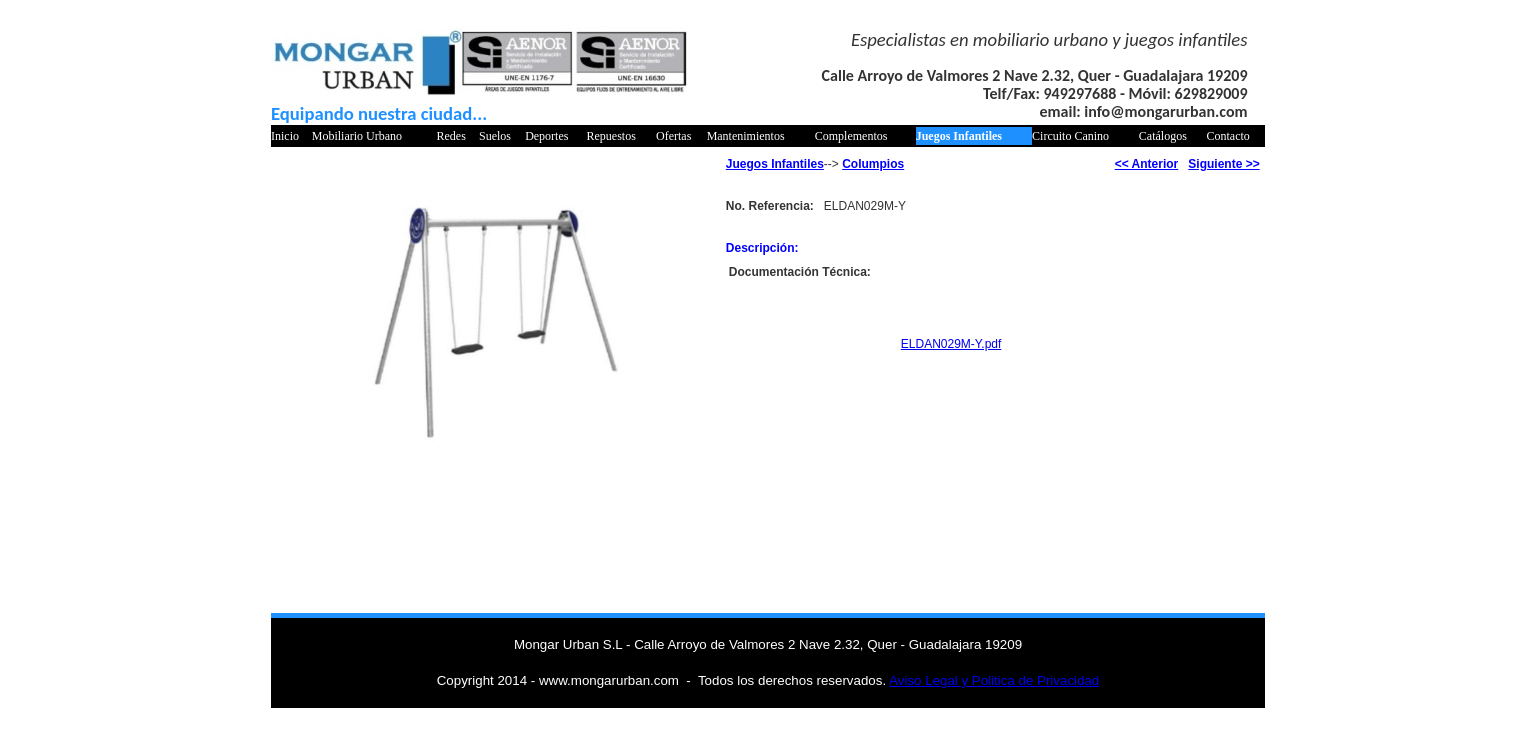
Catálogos (1163, 136)
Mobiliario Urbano (357, 136)
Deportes (546, 136)
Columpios (873, 164)
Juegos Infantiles (959, 136)
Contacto (1228, 136)
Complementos (851, 136)
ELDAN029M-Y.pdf (951, 344)
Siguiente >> (1223, 164)
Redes (450, 136)
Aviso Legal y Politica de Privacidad (994, 680)
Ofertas (673, 136)
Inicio (285, 136)
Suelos (495, 136)
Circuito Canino (1070, 136)
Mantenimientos (746, 136)
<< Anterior (1147, 164)
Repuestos (611, 136)
